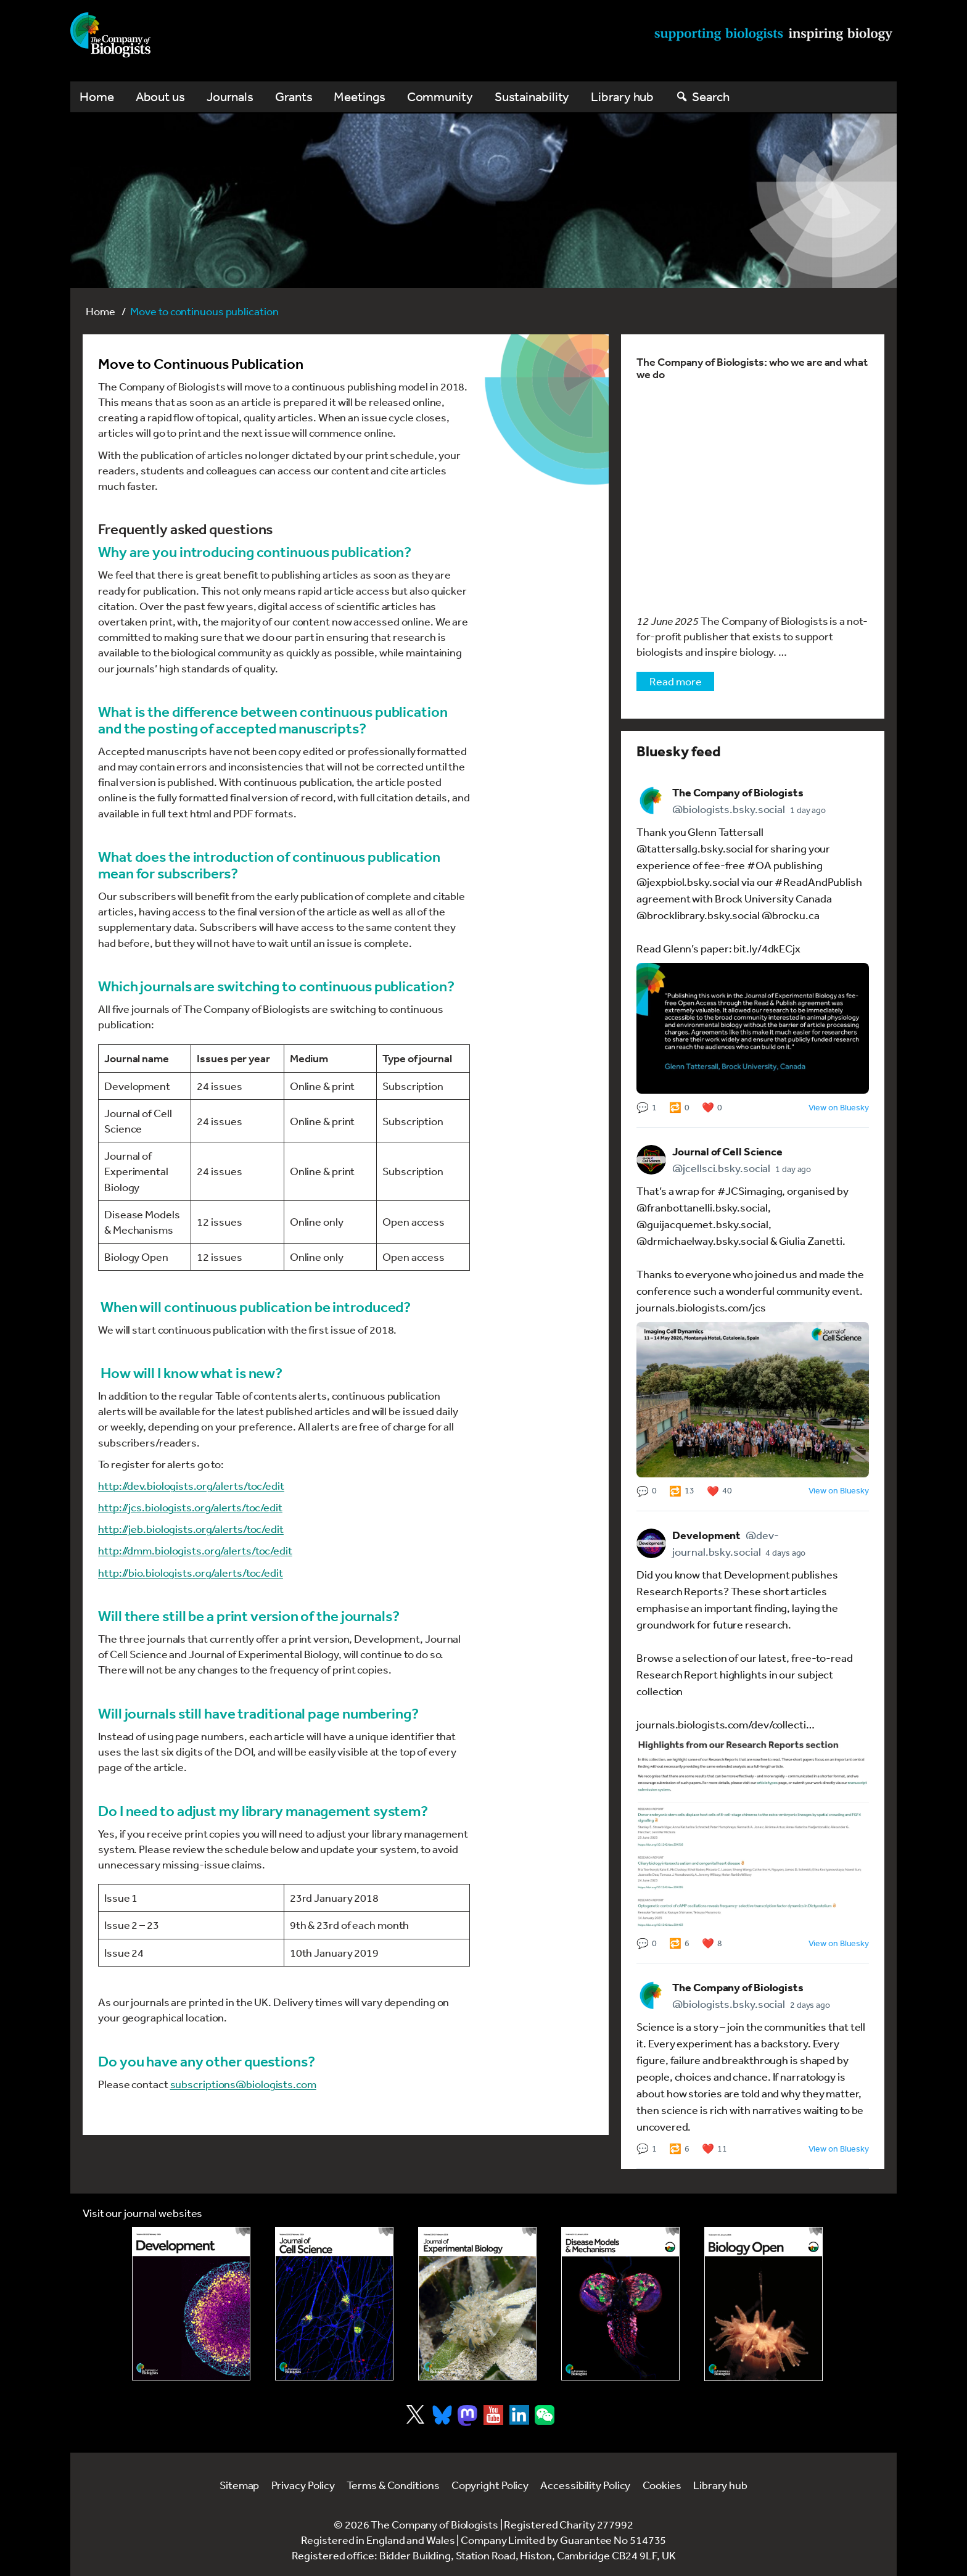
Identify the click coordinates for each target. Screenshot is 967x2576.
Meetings (359, 96)
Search (710, 96)
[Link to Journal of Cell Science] (334, 2303)
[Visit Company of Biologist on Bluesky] (442, 2415)
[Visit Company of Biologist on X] (415, 2414)
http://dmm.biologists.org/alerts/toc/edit (195, 1550)
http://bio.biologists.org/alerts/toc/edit (190, 1572)
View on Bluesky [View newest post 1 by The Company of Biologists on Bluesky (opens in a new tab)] (839, 1107)
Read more (675, 681)
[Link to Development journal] (191, 2303)
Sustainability (532, 96)
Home (97, 96)
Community (440, 96)
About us (160, 96)
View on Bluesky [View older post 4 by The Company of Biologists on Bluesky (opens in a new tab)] (839, 2148)
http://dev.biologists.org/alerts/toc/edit (191, 1485)
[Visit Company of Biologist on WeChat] (544, 2420)
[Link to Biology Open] (763, 2304)
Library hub (622, 96)
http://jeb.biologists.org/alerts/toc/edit (191, 1528)
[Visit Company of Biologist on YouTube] (493, 2415)
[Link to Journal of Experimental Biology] (477, 2303)
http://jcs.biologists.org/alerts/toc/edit (190, 1507)
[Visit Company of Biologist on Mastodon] (467, 2415)
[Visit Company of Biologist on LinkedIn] (519, 2415)
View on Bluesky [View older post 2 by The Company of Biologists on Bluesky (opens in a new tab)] (839, 1490)
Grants (293, 96)
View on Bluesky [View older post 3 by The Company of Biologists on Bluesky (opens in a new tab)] (839, 1943)
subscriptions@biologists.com (243, 2084)
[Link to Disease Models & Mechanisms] (620, 2303)
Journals (230, 96)
